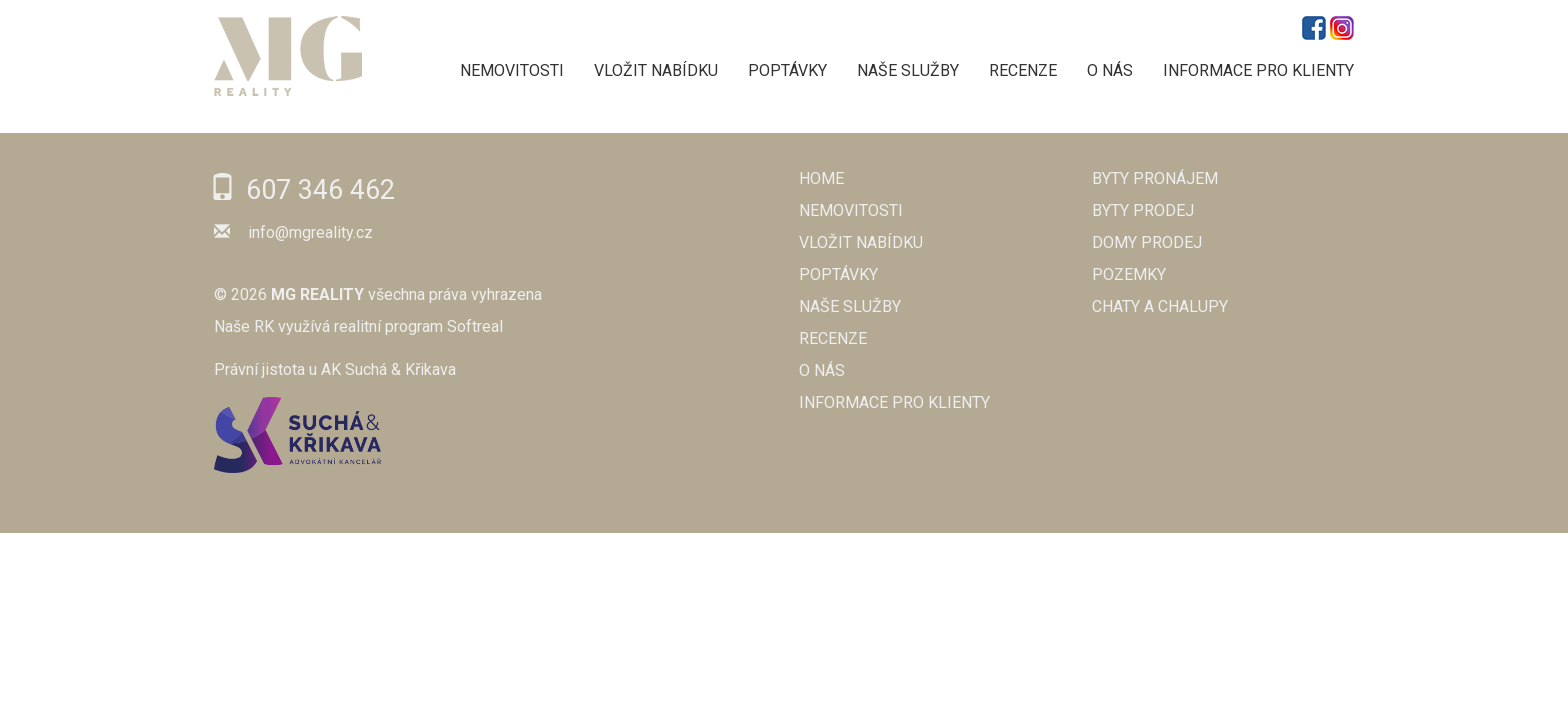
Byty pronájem (1155, 178)
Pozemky (1129, 274)
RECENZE (1023, 70)
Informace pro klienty (1258, 70)
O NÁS (1110, 70)
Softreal (475, 326)
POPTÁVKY (787, 70)
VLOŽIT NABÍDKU (656, 70)
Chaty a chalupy (1160, 306)
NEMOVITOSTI (512, 70)
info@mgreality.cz (310, 232)
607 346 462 (320, 190)
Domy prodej (1147, 242)
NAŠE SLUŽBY (908, 70)
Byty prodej (1143, 210)
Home (821, 178)
